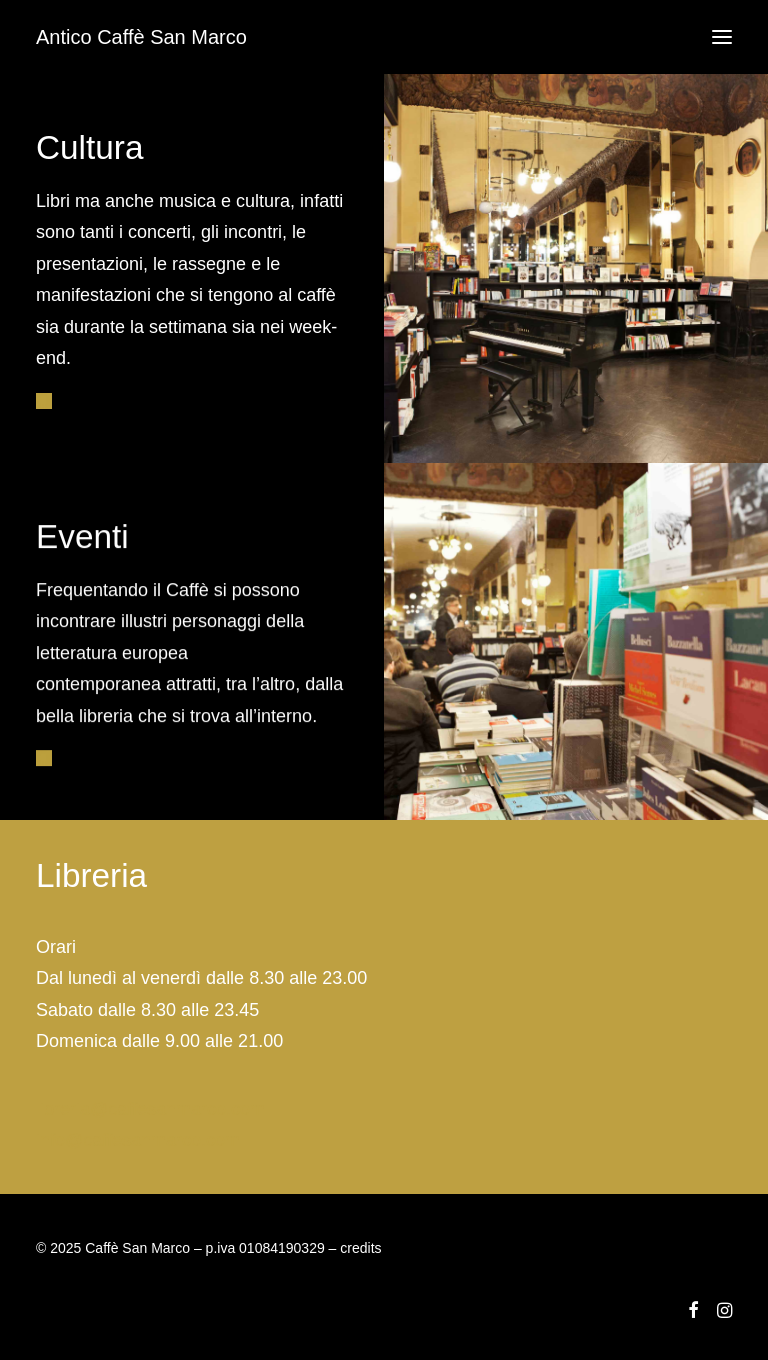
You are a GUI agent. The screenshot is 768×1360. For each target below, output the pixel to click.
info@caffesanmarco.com (138, 1140)
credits (360, 1248)
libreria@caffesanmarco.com (150, 1109)
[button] (722, 37)
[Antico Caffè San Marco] (141, 37)
